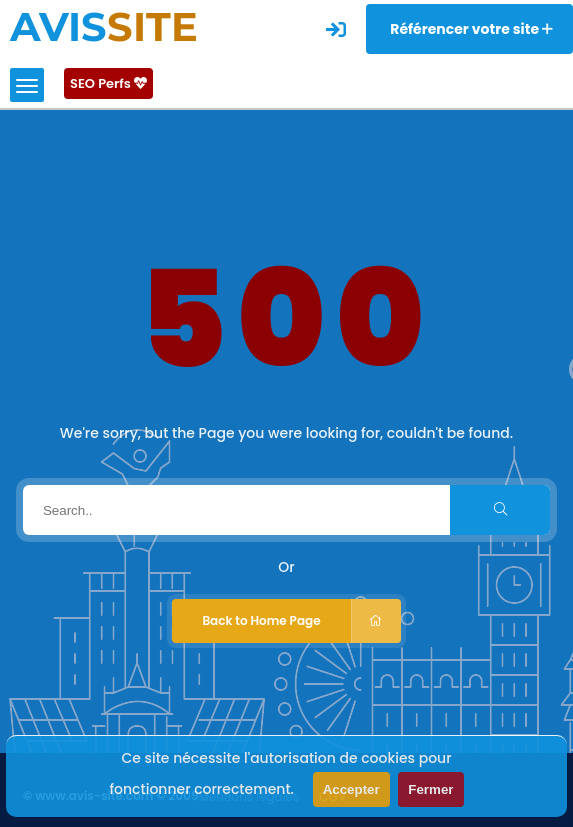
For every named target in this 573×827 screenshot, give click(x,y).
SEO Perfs (108, 83)
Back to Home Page (301, 621)
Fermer (430, 789)
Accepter (351, 789)
